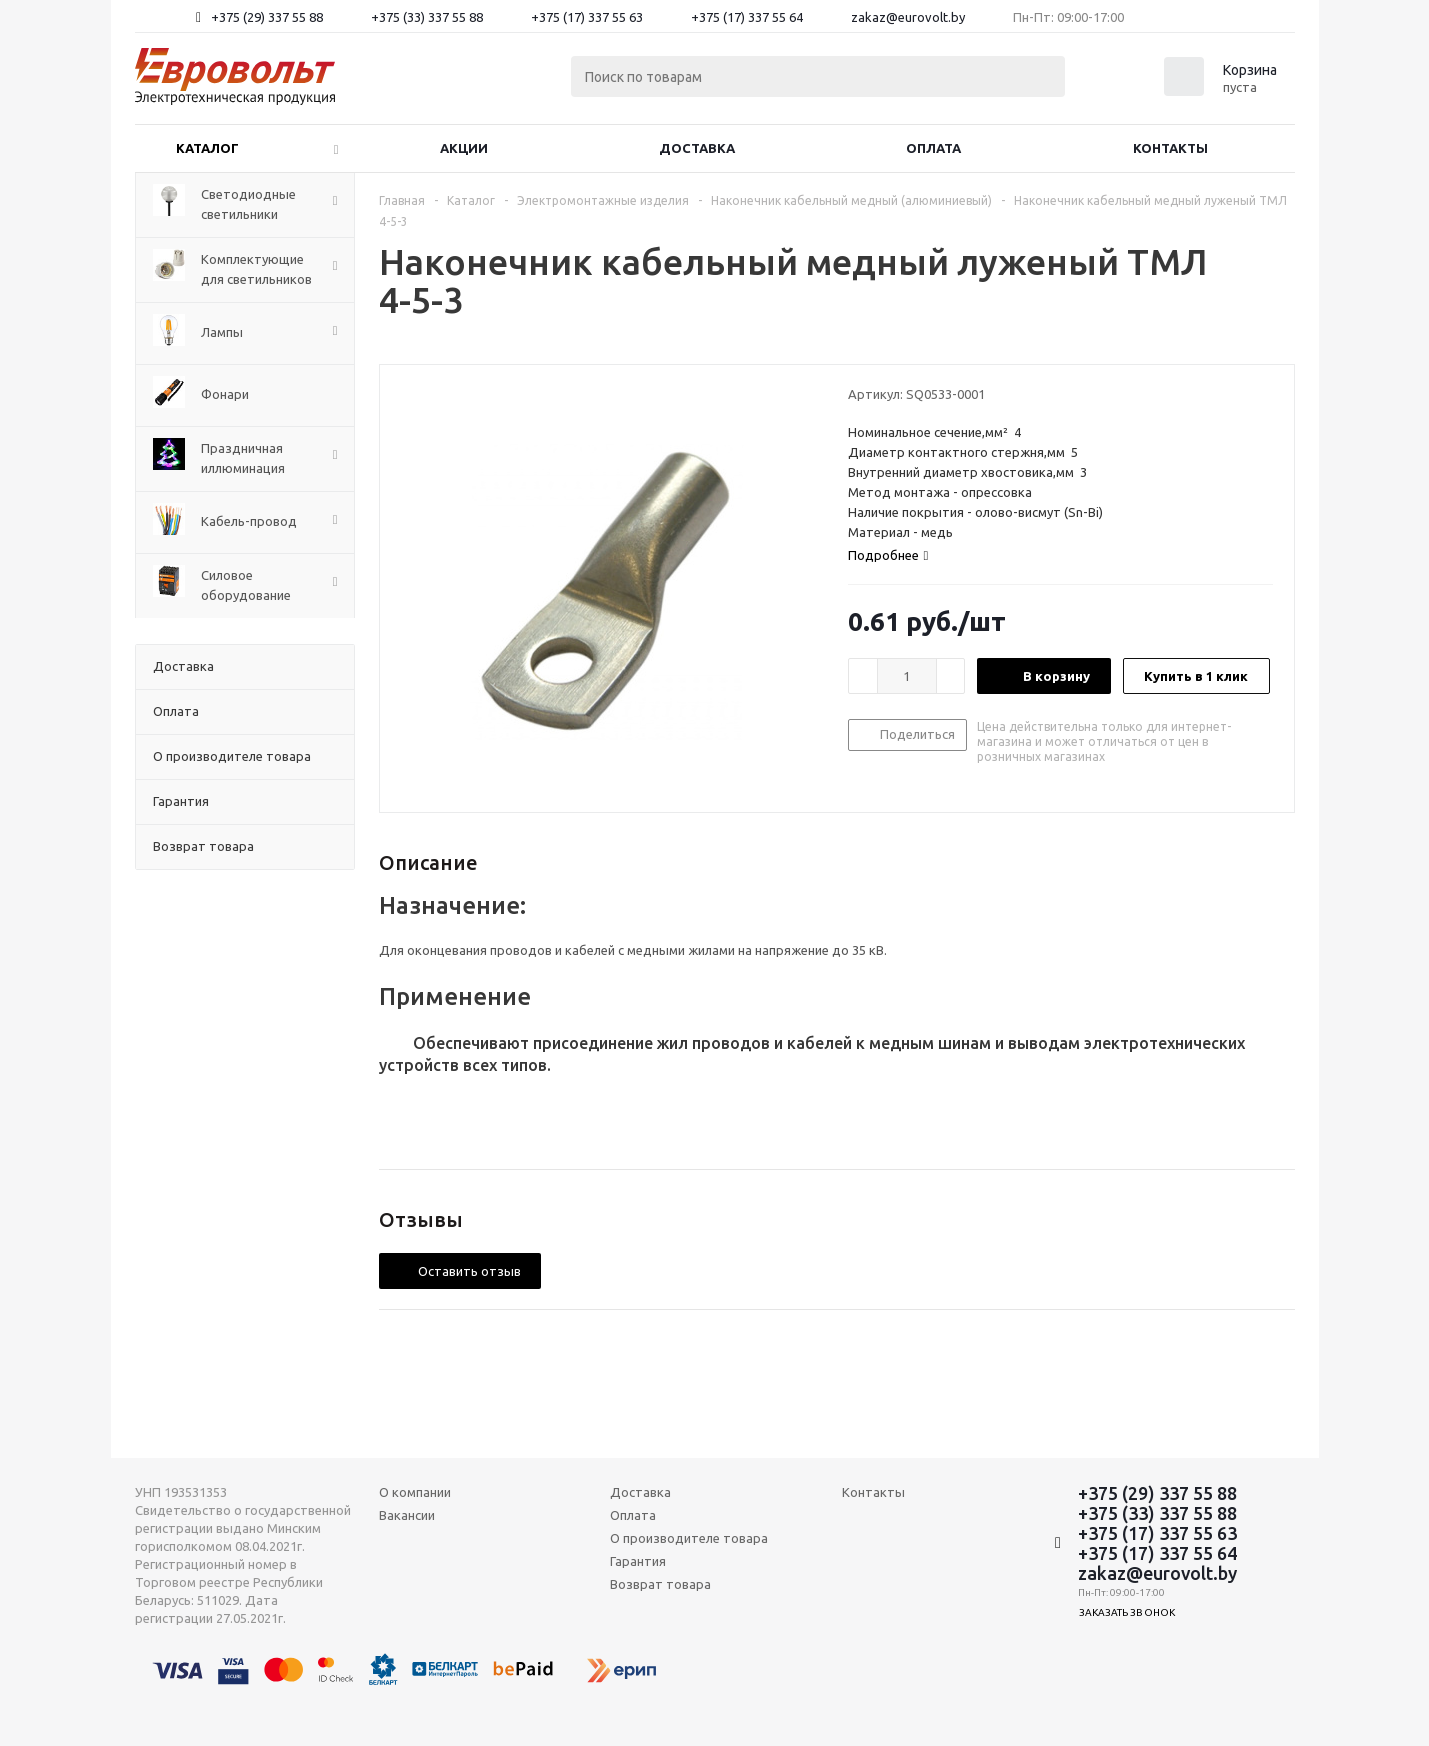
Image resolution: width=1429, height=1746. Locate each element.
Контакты (1170, 148)
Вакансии (407, 1515)
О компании (415, 1492)
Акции (464, 148)
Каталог (207, 148)
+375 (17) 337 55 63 (587, 17)
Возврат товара (660, 1584)
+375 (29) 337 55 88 (267, 17)
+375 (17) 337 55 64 (747, 17)
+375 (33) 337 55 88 (427, 17)
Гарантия (638, 1561)
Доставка (697, 148)
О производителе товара (689, 1538)
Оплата (933, 148)
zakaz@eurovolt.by (908, 17)
